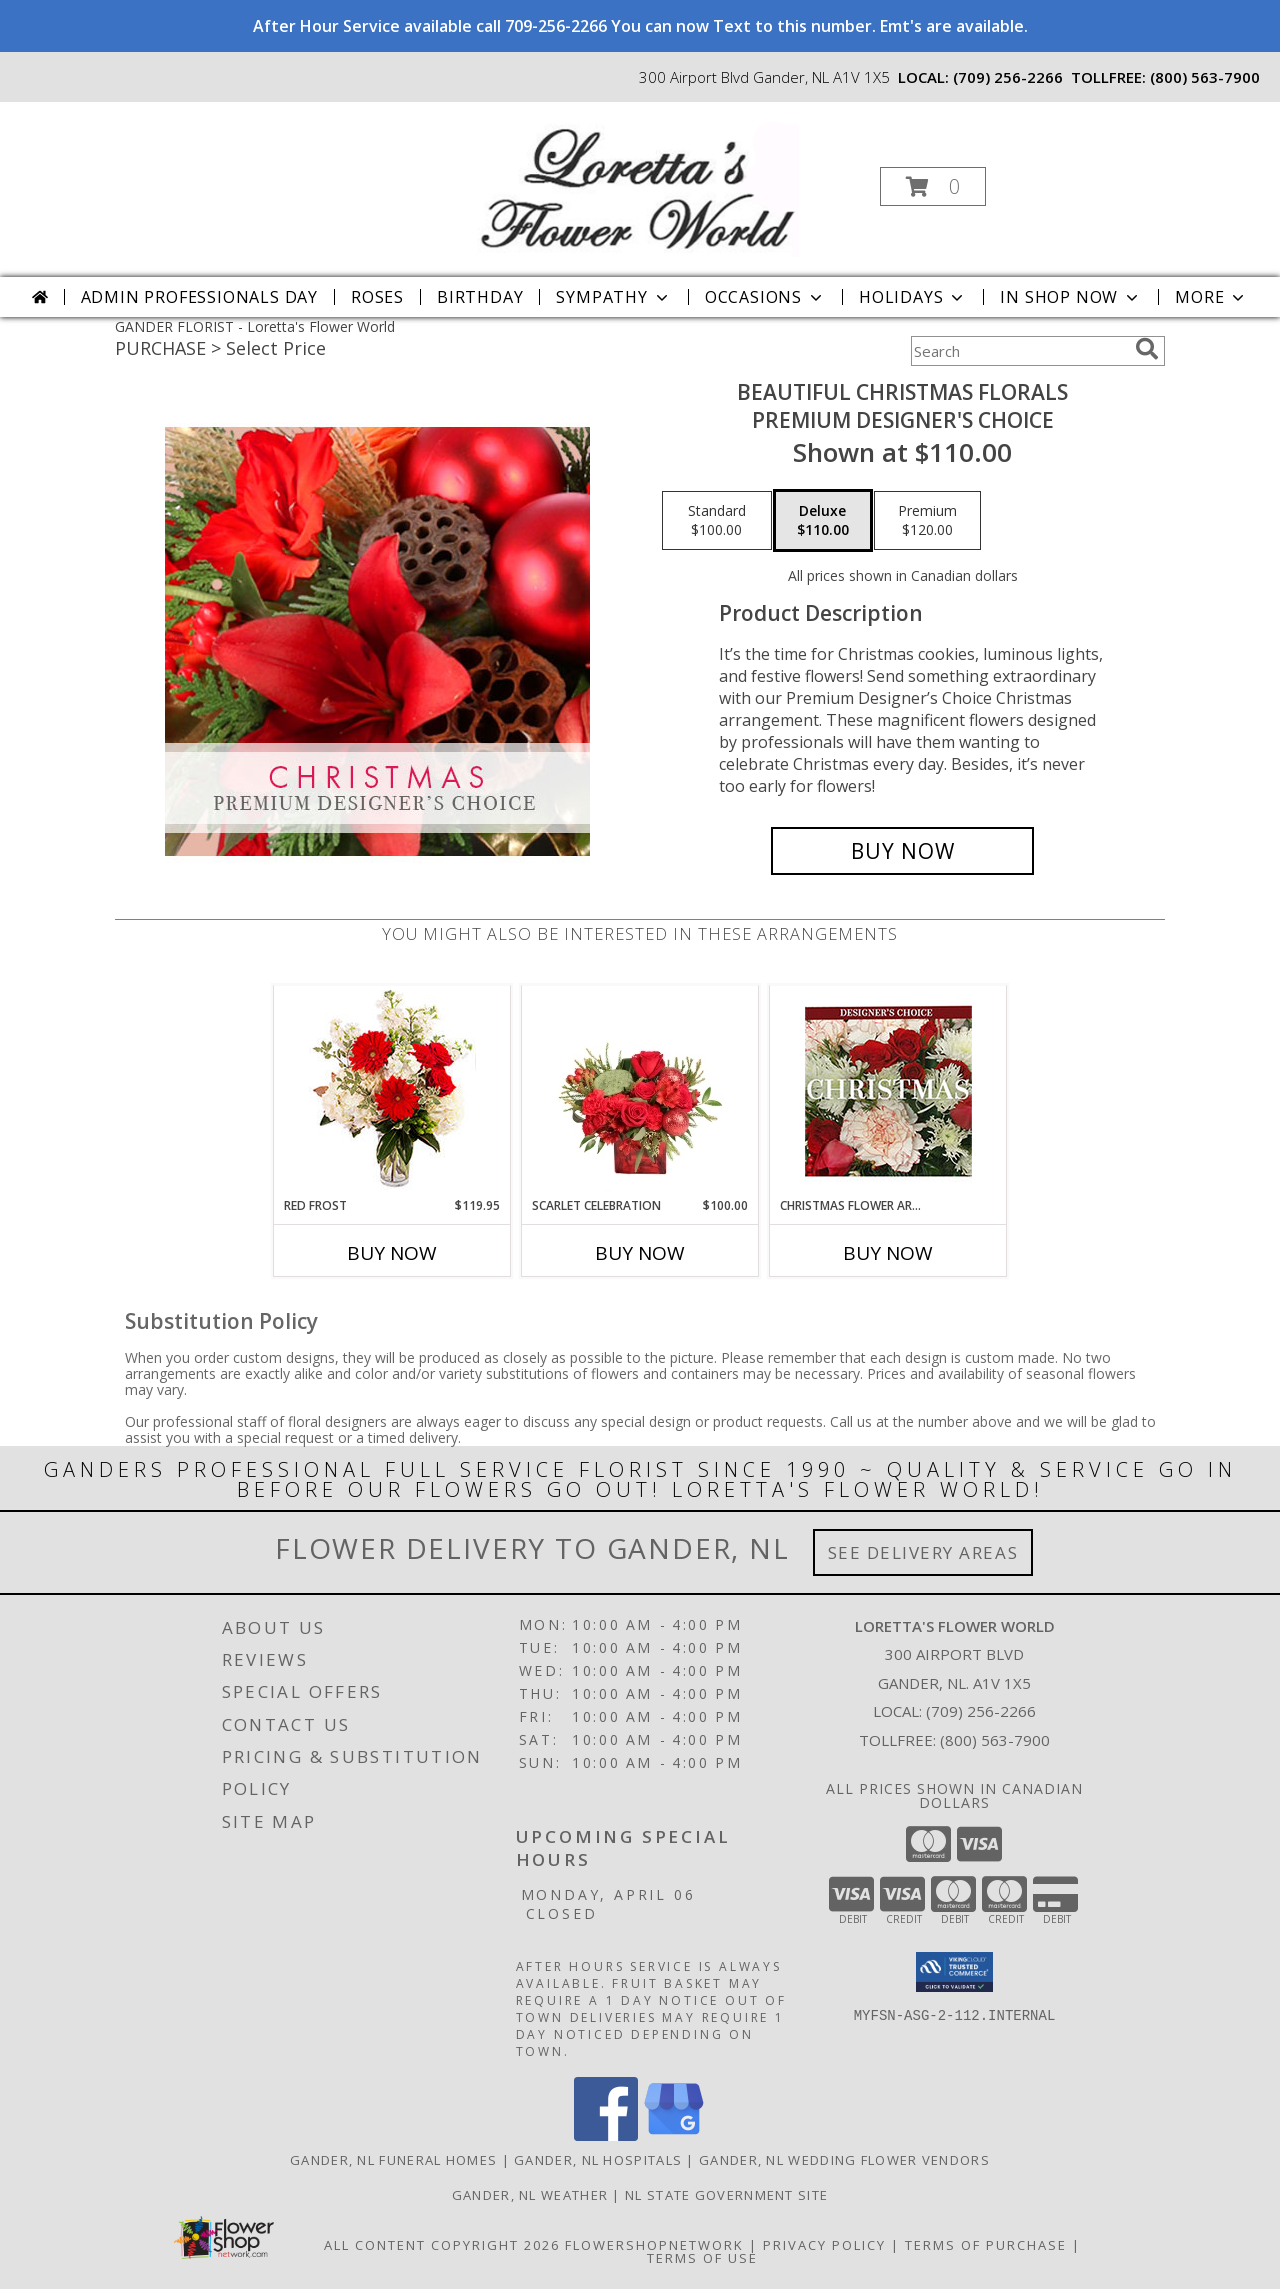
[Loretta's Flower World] (638, 180)
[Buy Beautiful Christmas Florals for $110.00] (902, 851)
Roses (377, 297)
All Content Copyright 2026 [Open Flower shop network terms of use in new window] (442, 2245)
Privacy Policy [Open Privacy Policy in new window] (824, 2245)
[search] (1147, 349)
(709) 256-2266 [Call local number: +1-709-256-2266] (1008, 77)
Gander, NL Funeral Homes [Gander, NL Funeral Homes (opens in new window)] (393, 2160)
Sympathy (613, 297)
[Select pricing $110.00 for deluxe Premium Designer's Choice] (823, 521)
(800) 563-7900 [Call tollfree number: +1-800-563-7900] (1205, 77)
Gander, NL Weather (530, 2195)
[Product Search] (1019, 351)
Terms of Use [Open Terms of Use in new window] (702, 2258)
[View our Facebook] (606, 2135)
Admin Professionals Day (199, 297)
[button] (933, 186)
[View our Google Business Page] (674, 2135)
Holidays (913, 297)
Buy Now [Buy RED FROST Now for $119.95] (392, 1253)
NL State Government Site (726, 2195)
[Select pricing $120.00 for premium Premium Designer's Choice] (927, 521)
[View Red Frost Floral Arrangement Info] (392, 1091)
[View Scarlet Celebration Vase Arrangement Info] (640, 1091)
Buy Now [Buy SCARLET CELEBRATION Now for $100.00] (640, 1253)
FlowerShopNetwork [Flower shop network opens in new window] (654, 2245)
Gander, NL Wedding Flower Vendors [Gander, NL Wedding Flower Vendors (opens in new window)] (844, 2160)
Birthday (480, 297)
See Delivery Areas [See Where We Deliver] (923, 1552)
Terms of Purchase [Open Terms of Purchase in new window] (986, 2245)
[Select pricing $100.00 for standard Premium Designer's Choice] (717, 521)
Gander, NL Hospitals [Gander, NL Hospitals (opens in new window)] (598, 2160)
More (1211, 297)
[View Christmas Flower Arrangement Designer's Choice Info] (888, 1091)
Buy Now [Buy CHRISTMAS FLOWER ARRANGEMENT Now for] (888, 1253)
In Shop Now (1071, 297)
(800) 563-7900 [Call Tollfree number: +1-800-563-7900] (995, 1740)
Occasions (765, 297)
